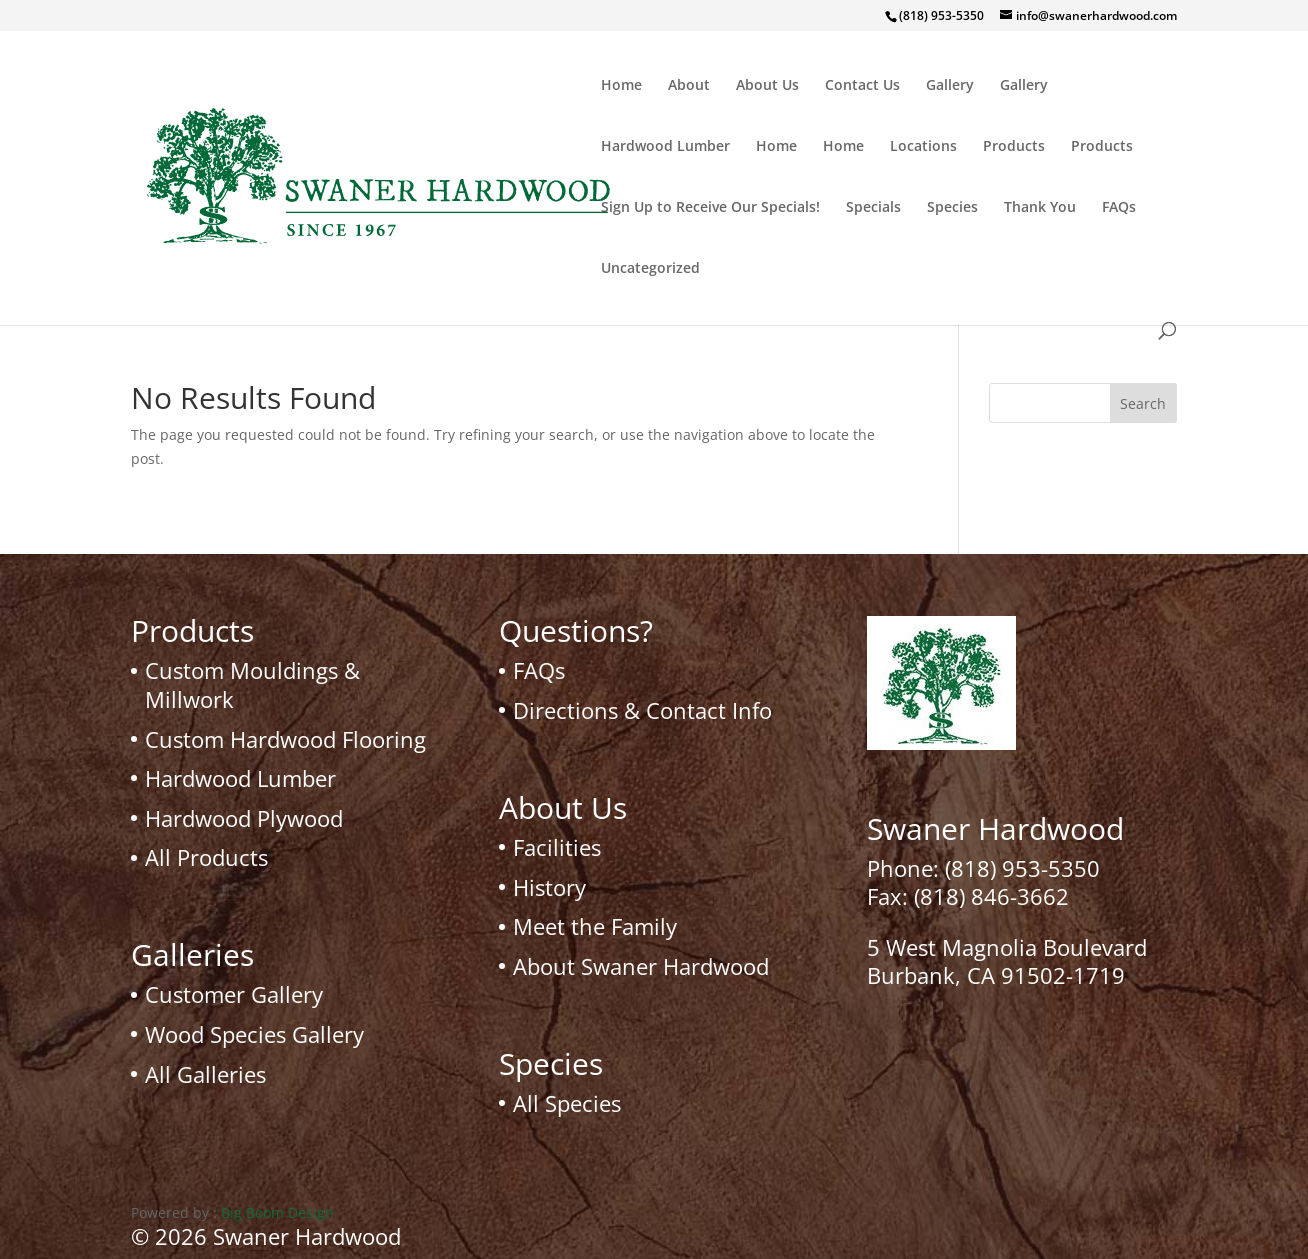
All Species (567, 1103)
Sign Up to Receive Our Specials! (710, 208)
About (689, 86)
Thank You (1040, 208)
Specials (873, 208)
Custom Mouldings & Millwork (252, 684)
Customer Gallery (234, 994)
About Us (767, 86)
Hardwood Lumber (665, 147)
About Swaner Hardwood (641, 966)
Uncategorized (650, 269)
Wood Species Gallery (254, 1034)
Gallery (950, 86)
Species (952, 208)
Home (621, 86)
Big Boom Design (277, 1212)
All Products (206, 857)
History (549, 887)
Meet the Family (595, 926)
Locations (923, 147)
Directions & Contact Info (642, 710)
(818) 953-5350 (1022, 868)
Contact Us (862, 86)
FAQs (1119, 208)
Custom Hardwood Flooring (285, 739)
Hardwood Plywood (244, 818)
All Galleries (205, 1074)
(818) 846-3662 (991, 896)
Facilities (557, 847)
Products (1014, 147)
